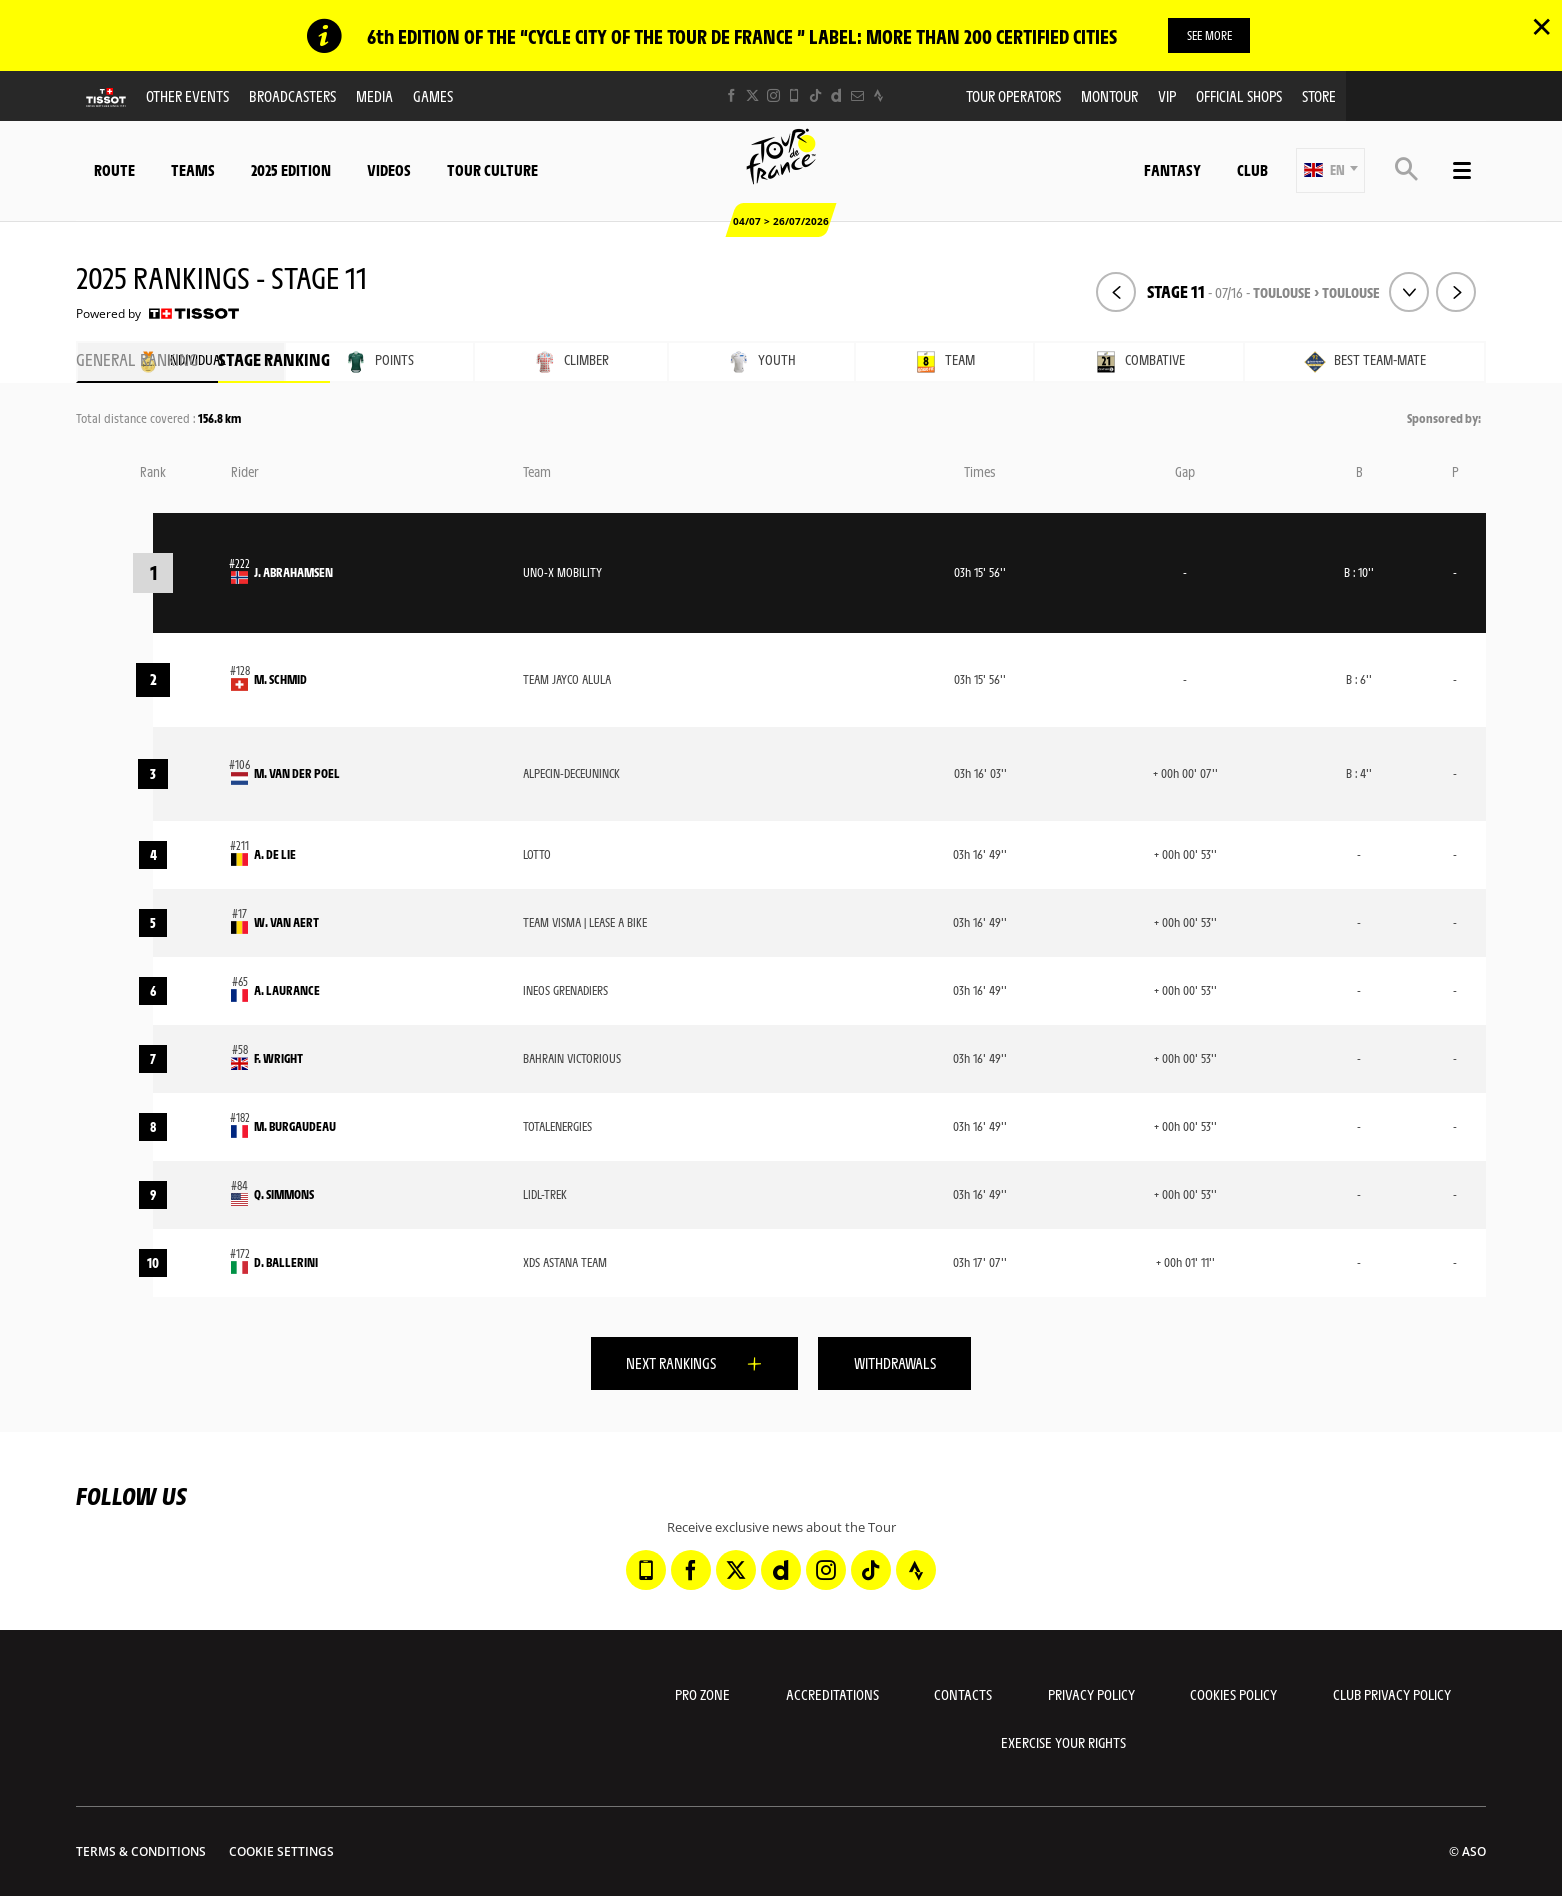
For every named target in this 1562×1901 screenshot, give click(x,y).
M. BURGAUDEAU (295, 1127)
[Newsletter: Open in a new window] (857, 96)
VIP (1167, 96)
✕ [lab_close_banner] (1541, 26)
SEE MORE (1209, 35)
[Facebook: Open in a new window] (731, 96)
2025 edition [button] (291, 170)
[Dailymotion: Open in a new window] (836, 96)
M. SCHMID (280, 680)
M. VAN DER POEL (297, 774)
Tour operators (1013, 96)
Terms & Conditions (141, 1856)
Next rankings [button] (663, 1364)
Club (1252, 170)
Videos (389, 170)
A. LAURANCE (287, 991)
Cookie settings (281, 1856)
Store (1319, 96)
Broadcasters (292, 96)
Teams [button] (193, 170)
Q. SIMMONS (284, 1195)
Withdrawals (902, 1364)
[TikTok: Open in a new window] (815, 96)
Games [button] (433, 96)
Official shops (1239, 96)
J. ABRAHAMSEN (293, 573)
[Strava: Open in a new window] (878, 96)
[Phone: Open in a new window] (794, 96)
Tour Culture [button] (492, 170)
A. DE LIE (275, 855)
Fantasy (1172, 170)
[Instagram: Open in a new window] (773, 96)
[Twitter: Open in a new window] (752, 96)
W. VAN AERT (286, 923)
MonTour (1109, 96)
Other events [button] (187, 96)
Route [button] (114, 170)
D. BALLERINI (286, 1263)
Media (374, 96)
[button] (1330, 171)
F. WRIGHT (278, 1059)
